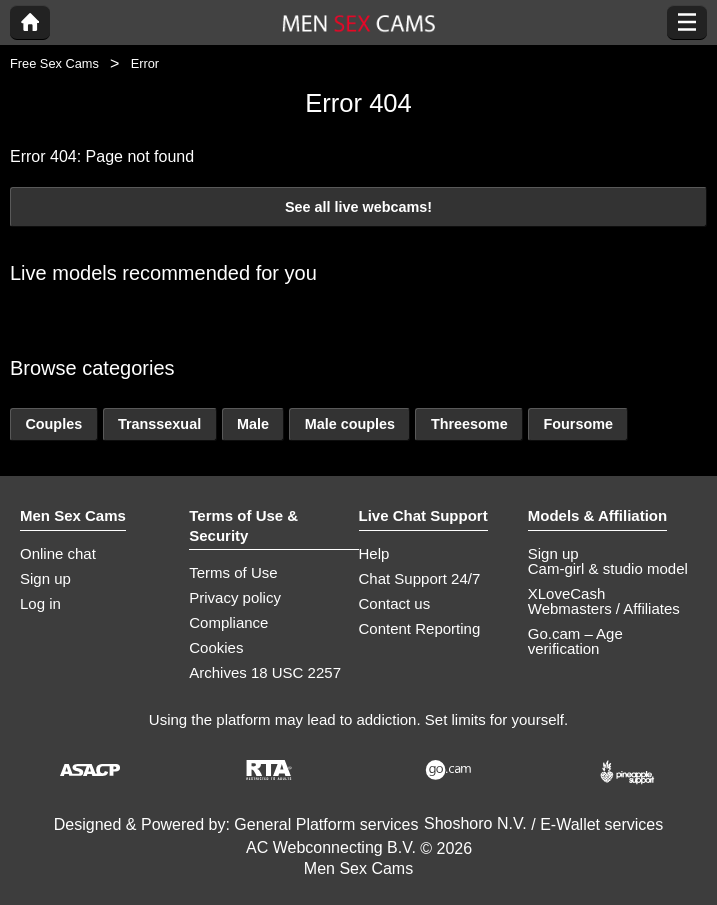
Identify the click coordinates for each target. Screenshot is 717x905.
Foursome (578, 424)
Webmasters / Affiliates (604, 608)
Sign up (45, 578)
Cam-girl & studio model (608, 568)
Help (374, 553)
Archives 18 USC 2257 (265, 672)
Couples (53, 424)
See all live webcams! (358, 207)
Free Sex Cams (54, 63)
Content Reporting (420, 628)
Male (253, 424)
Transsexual (159, 424)
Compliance (228, 622)
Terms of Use (233, 572)
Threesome (469, 424)
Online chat (58, 553)
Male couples (350, 424)
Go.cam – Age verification (575, 641)
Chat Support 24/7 (420, 578)
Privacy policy (235, 597)
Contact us (395, 603)
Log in (40, 603)
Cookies (216, 647)
